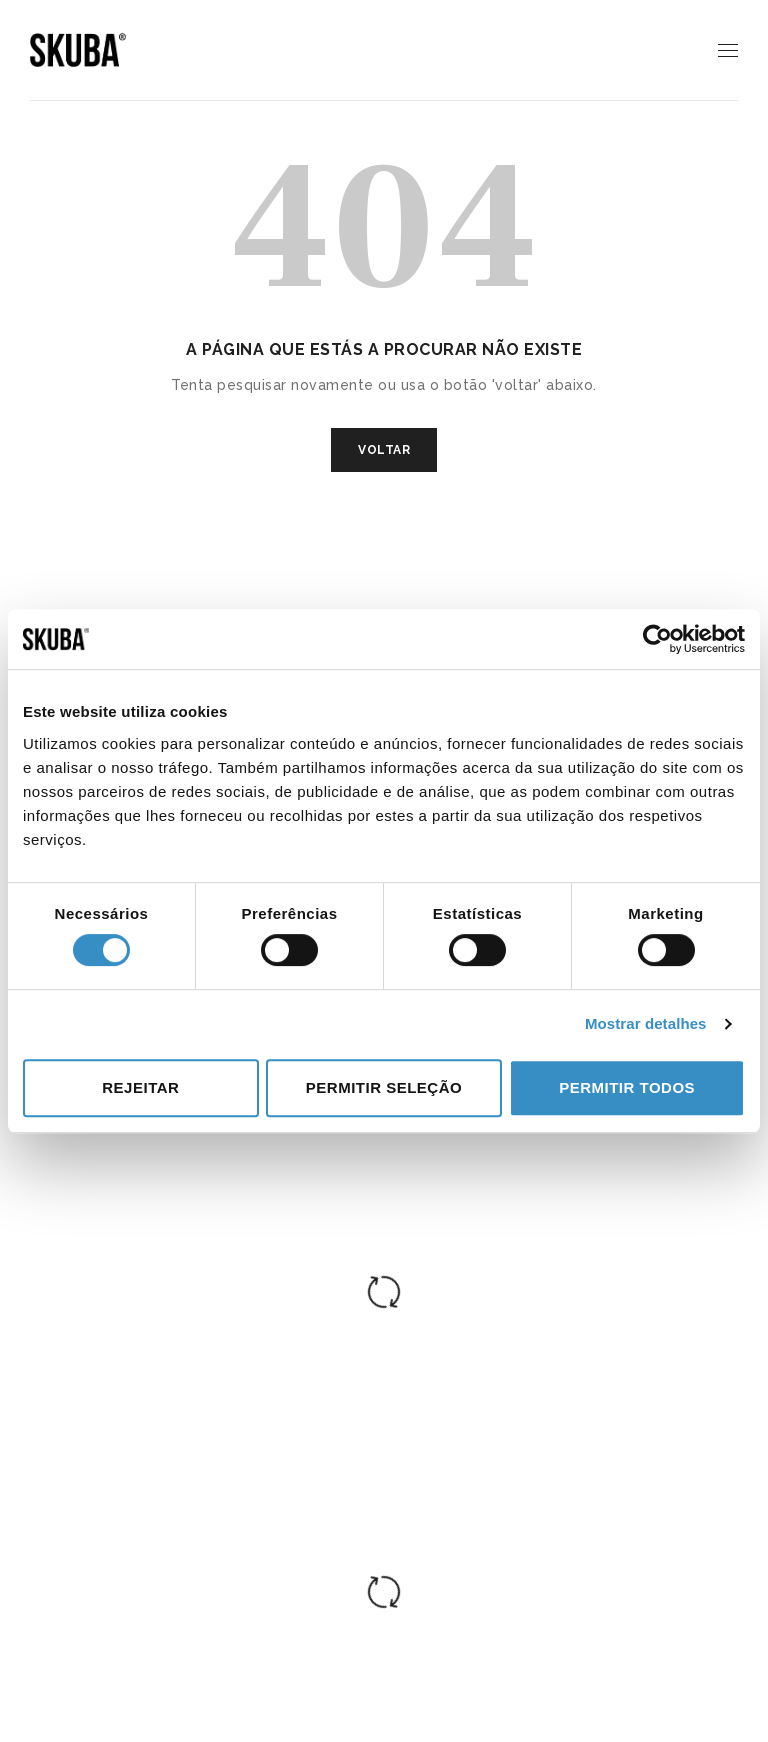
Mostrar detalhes (646, 1023)
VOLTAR (384, 450)
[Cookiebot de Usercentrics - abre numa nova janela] (657, 639)
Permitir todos (627, 1087)
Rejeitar (140, 1087)
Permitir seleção (384, 1087)
